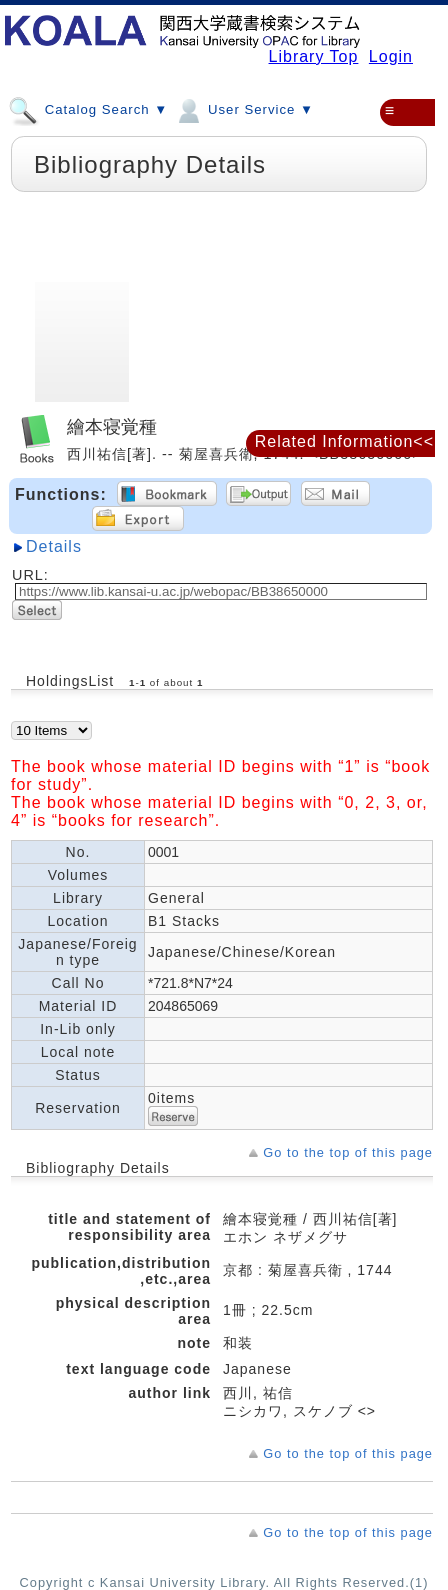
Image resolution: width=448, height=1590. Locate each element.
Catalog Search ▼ (88, 109)
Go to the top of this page (348, 1152)
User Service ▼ (243, 109)
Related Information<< (344, 441)
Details (54, 546)
